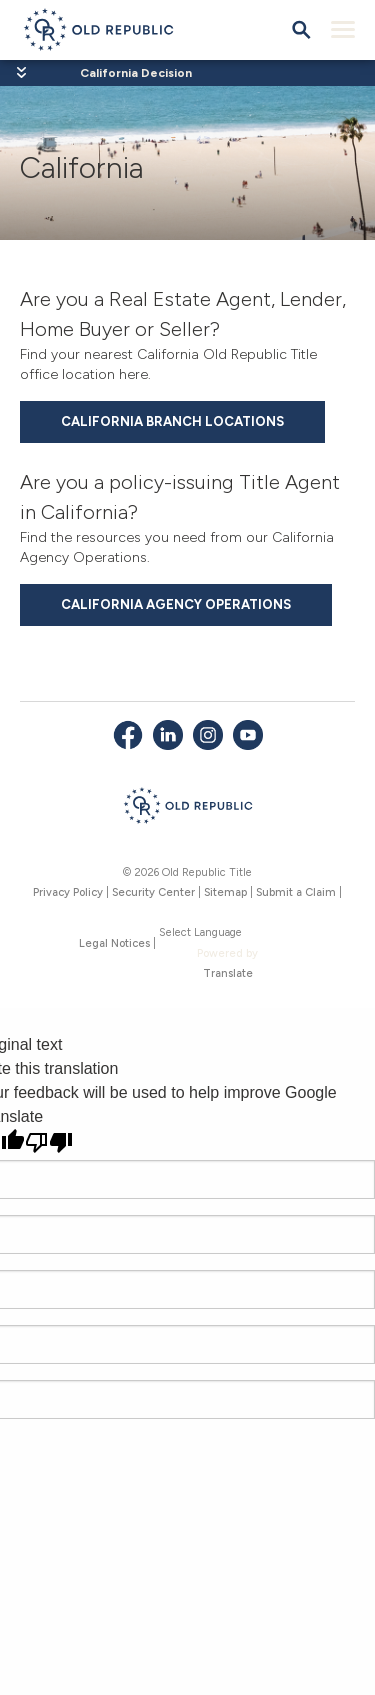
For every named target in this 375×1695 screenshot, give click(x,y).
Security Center (153, 892)
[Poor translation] (49, 1142)
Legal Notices (114, 943)
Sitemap (225, 892)
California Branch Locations (172, 421)
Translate (228, 973)
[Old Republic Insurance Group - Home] (187, 809)
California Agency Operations (176, 604)
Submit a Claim (296, 892)
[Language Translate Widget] (228, 933)
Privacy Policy (68, 892)
